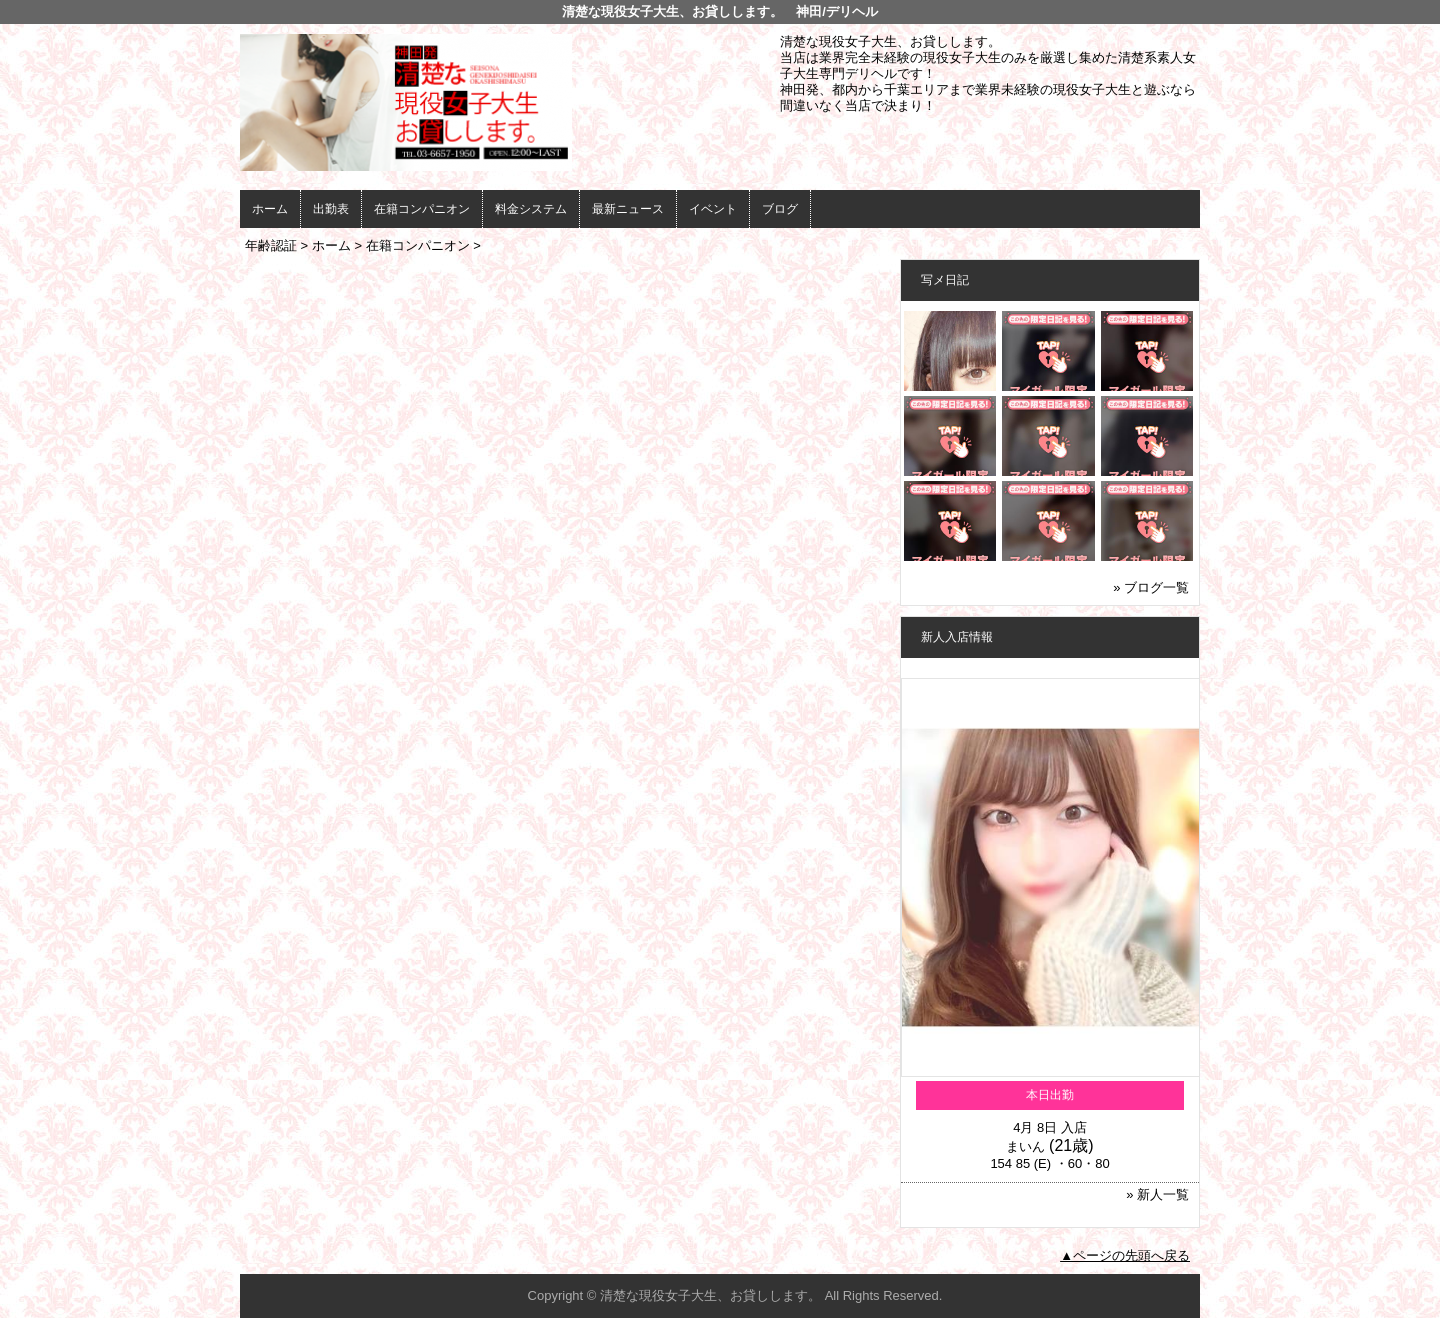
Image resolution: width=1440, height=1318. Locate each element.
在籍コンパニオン (422, 209)
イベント (713, 209)
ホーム (270, 209)
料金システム (531, 209)
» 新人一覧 (1157, 1194)
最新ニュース (628, 209)
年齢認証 (271, 245)
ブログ (780, 209)
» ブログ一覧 (1151, 587)
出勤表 (331, 209)
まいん (1025, 1146)
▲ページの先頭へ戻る (1125, 1255)
